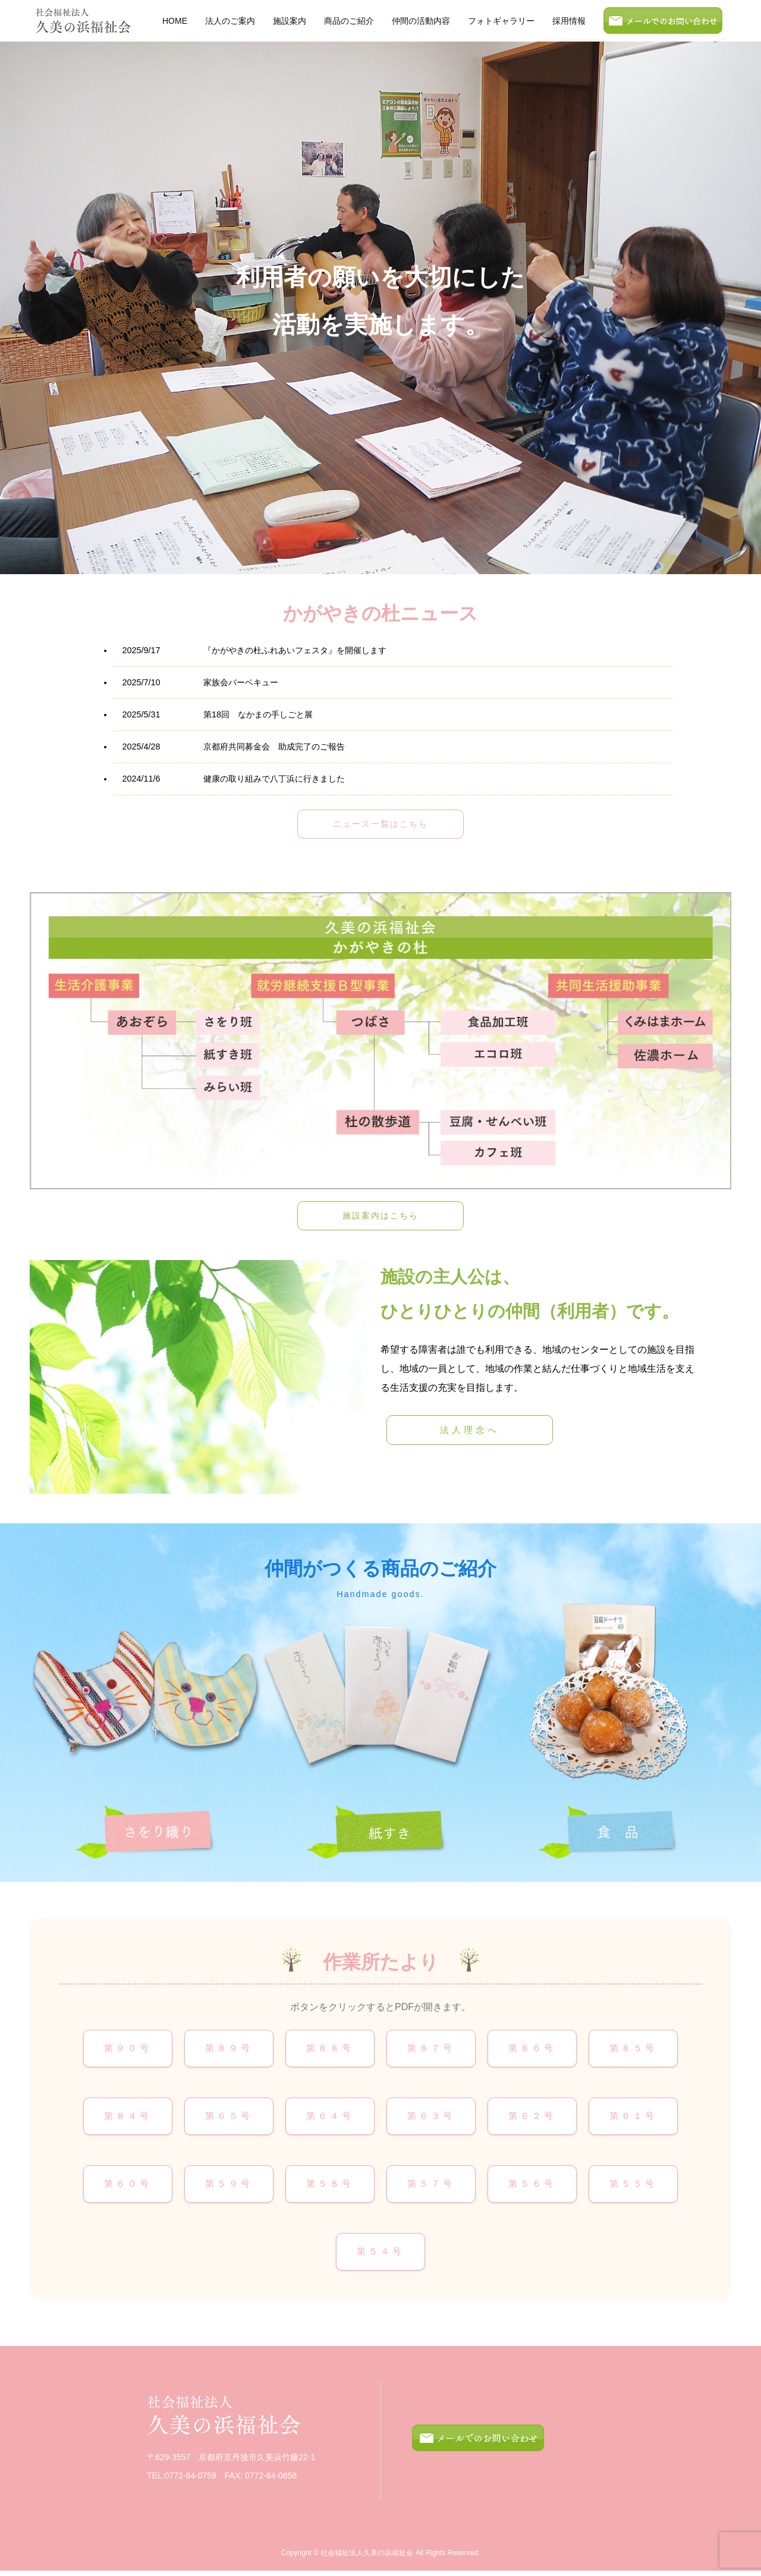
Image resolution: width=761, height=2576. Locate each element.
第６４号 (330, 2118)
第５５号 (633, 2187)
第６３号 (431, 2118)
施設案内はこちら (380, 1215)
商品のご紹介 (349, 21)
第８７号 (431, 2049)
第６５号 (229, 2118)
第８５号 (633, 2049)
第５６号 (532, 2187)
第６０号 (128, 2187)
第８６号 (532, 2049)
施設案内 (289, 21)
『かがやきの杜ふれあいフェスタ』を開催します (254, 650)
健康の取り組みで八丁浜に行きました (233, 778)
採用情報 (569, 21)
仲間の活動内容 (421, 21)
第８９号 (229, 2049)
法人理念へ (469, 1430)
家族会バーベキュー (200, 682)
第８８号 (330, 2049)
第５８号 (330, 2187)
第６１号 (633, 2118)
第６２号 (532, 2118)
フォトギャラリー (501, 21)
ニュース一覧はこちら (380, 824)
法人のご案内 (230, 21)
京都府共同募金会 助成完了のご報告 (233, 746)
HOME (174, 21)
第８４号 (128, 2118)
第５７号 (431, 2187)
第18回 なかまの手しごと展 (217, 714)
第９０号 (128, 2049)
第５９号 (229, 2187)
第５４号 (380, 2256)
